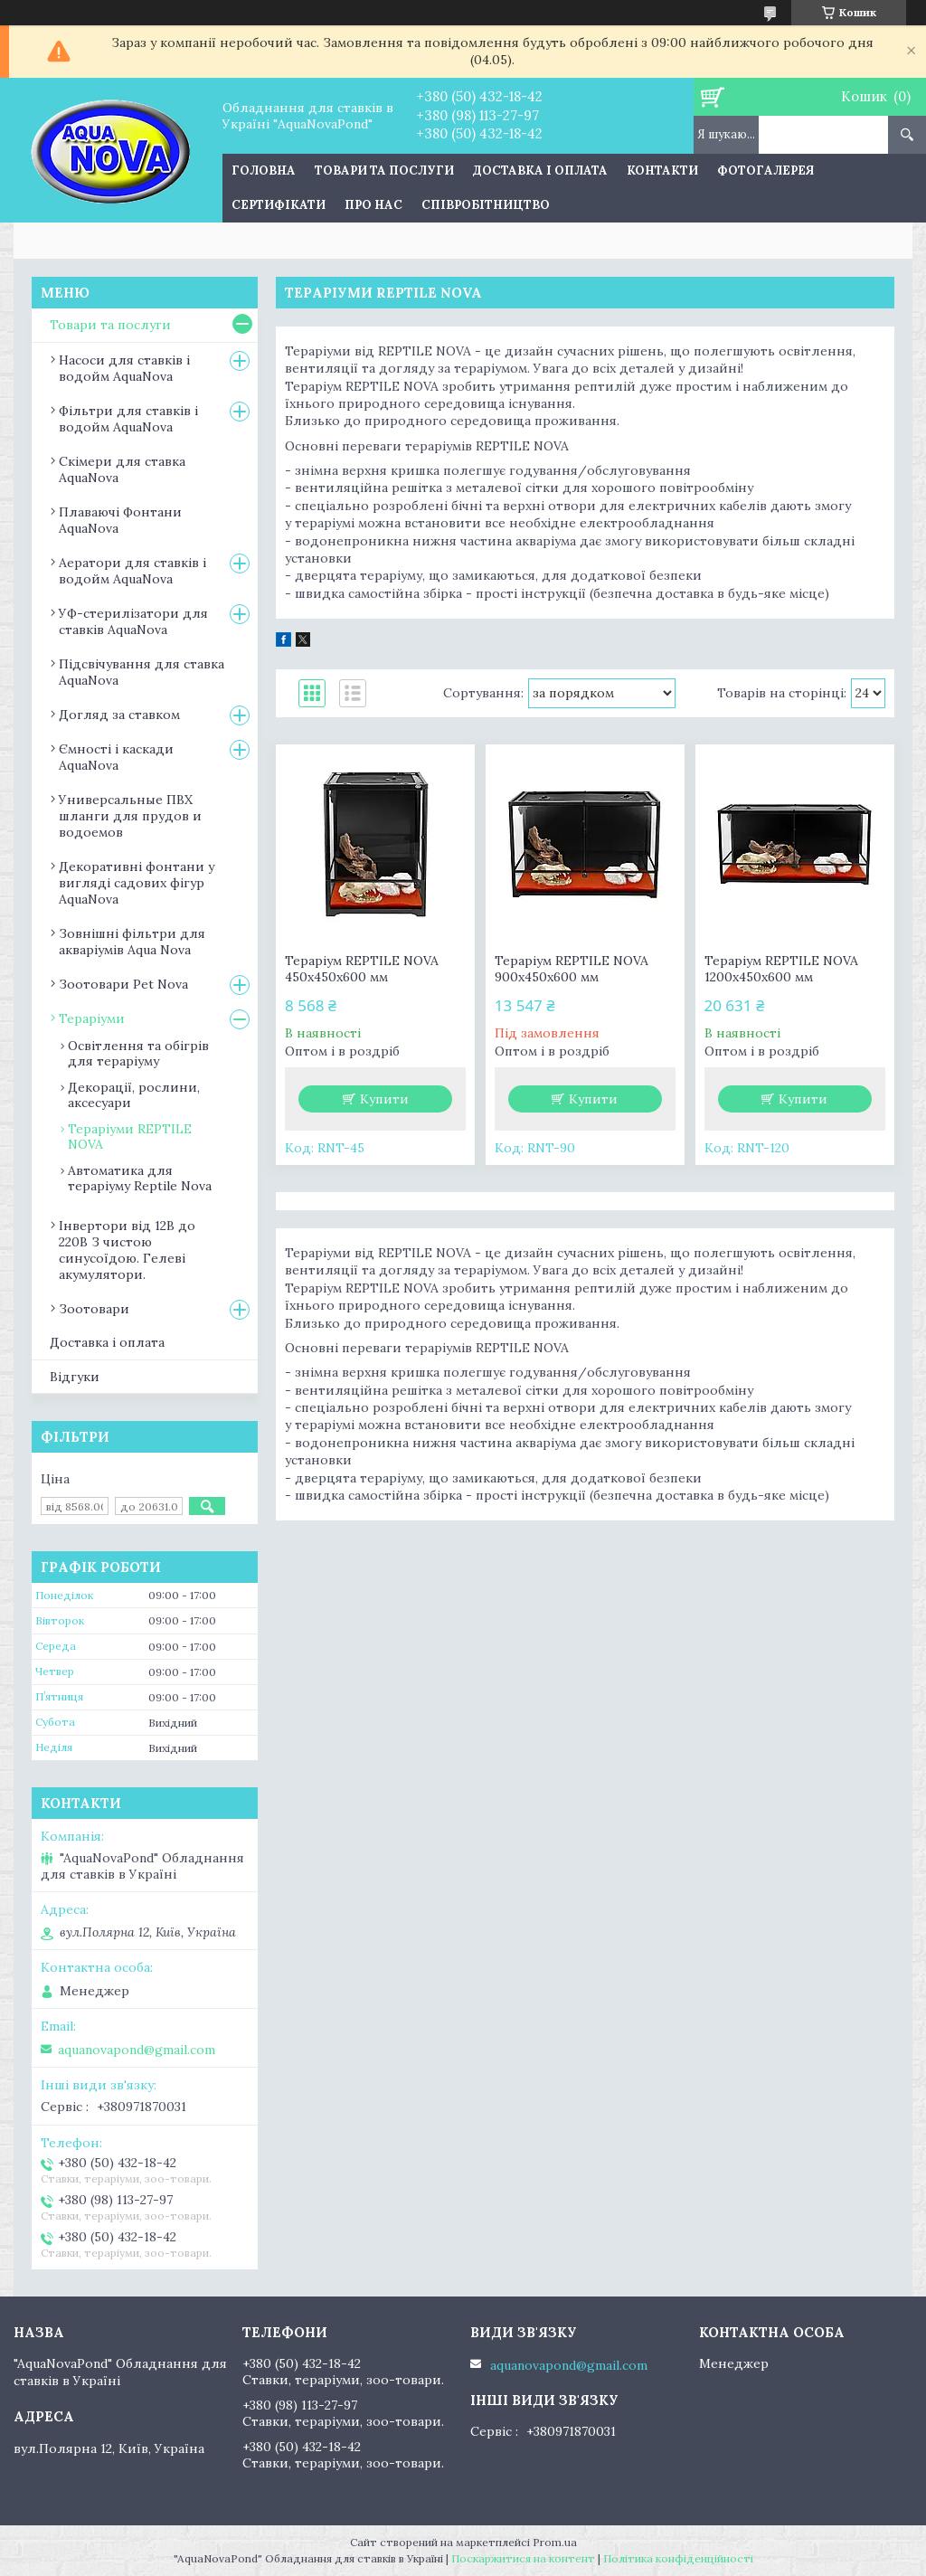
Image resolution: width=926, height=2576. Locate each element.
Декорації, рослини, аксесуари (134, 1095)
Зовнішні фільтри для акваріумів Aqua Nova (132, 941)
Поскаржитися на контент (523, 2558)
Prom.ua (555, 2542)
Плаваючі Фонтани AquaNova (120, 520)
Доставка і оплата (540, 170)
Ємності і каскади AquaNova (116, 757)
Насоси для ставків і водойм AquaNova (124, 368)
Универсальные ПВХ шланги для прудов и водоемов (130, 815)
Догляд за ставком (119, 714)
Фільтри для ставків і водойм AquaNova (128, 418)
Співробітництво (485, 205)
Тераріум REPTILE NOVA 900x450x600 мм (571, 968)
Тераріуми (92, 1018)
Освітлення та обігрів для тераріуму (138, 1053)
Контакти (662, 170)
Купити (384, 1099)
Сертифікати (279, 205)
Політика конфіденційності (678, 2558)
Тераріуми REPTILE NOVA (130, 1136)
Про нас (373, 205)
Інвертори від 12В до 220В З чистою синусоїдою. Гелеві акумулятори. (127, 1250)
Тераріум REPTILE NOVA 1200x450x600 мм (781, 968)
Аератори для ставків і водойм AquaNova (132, 570)
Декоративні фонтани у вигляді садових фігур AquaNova (136, 882)
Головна (264, 170)
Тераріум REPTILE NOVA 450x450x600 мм (362, 968)
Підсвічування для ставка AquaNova (141, 672)
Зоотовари (94, 1309)
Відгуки (74, 1376)
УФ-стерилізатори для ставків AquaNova (133, 621)
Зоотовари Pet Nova (123, 984)
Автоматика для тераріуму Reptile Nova (140, 1178)
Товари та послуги (384, 170)
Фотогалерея (765, 170)
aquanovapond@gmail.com (136, 2049)
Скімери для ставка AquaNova (122, 469)
